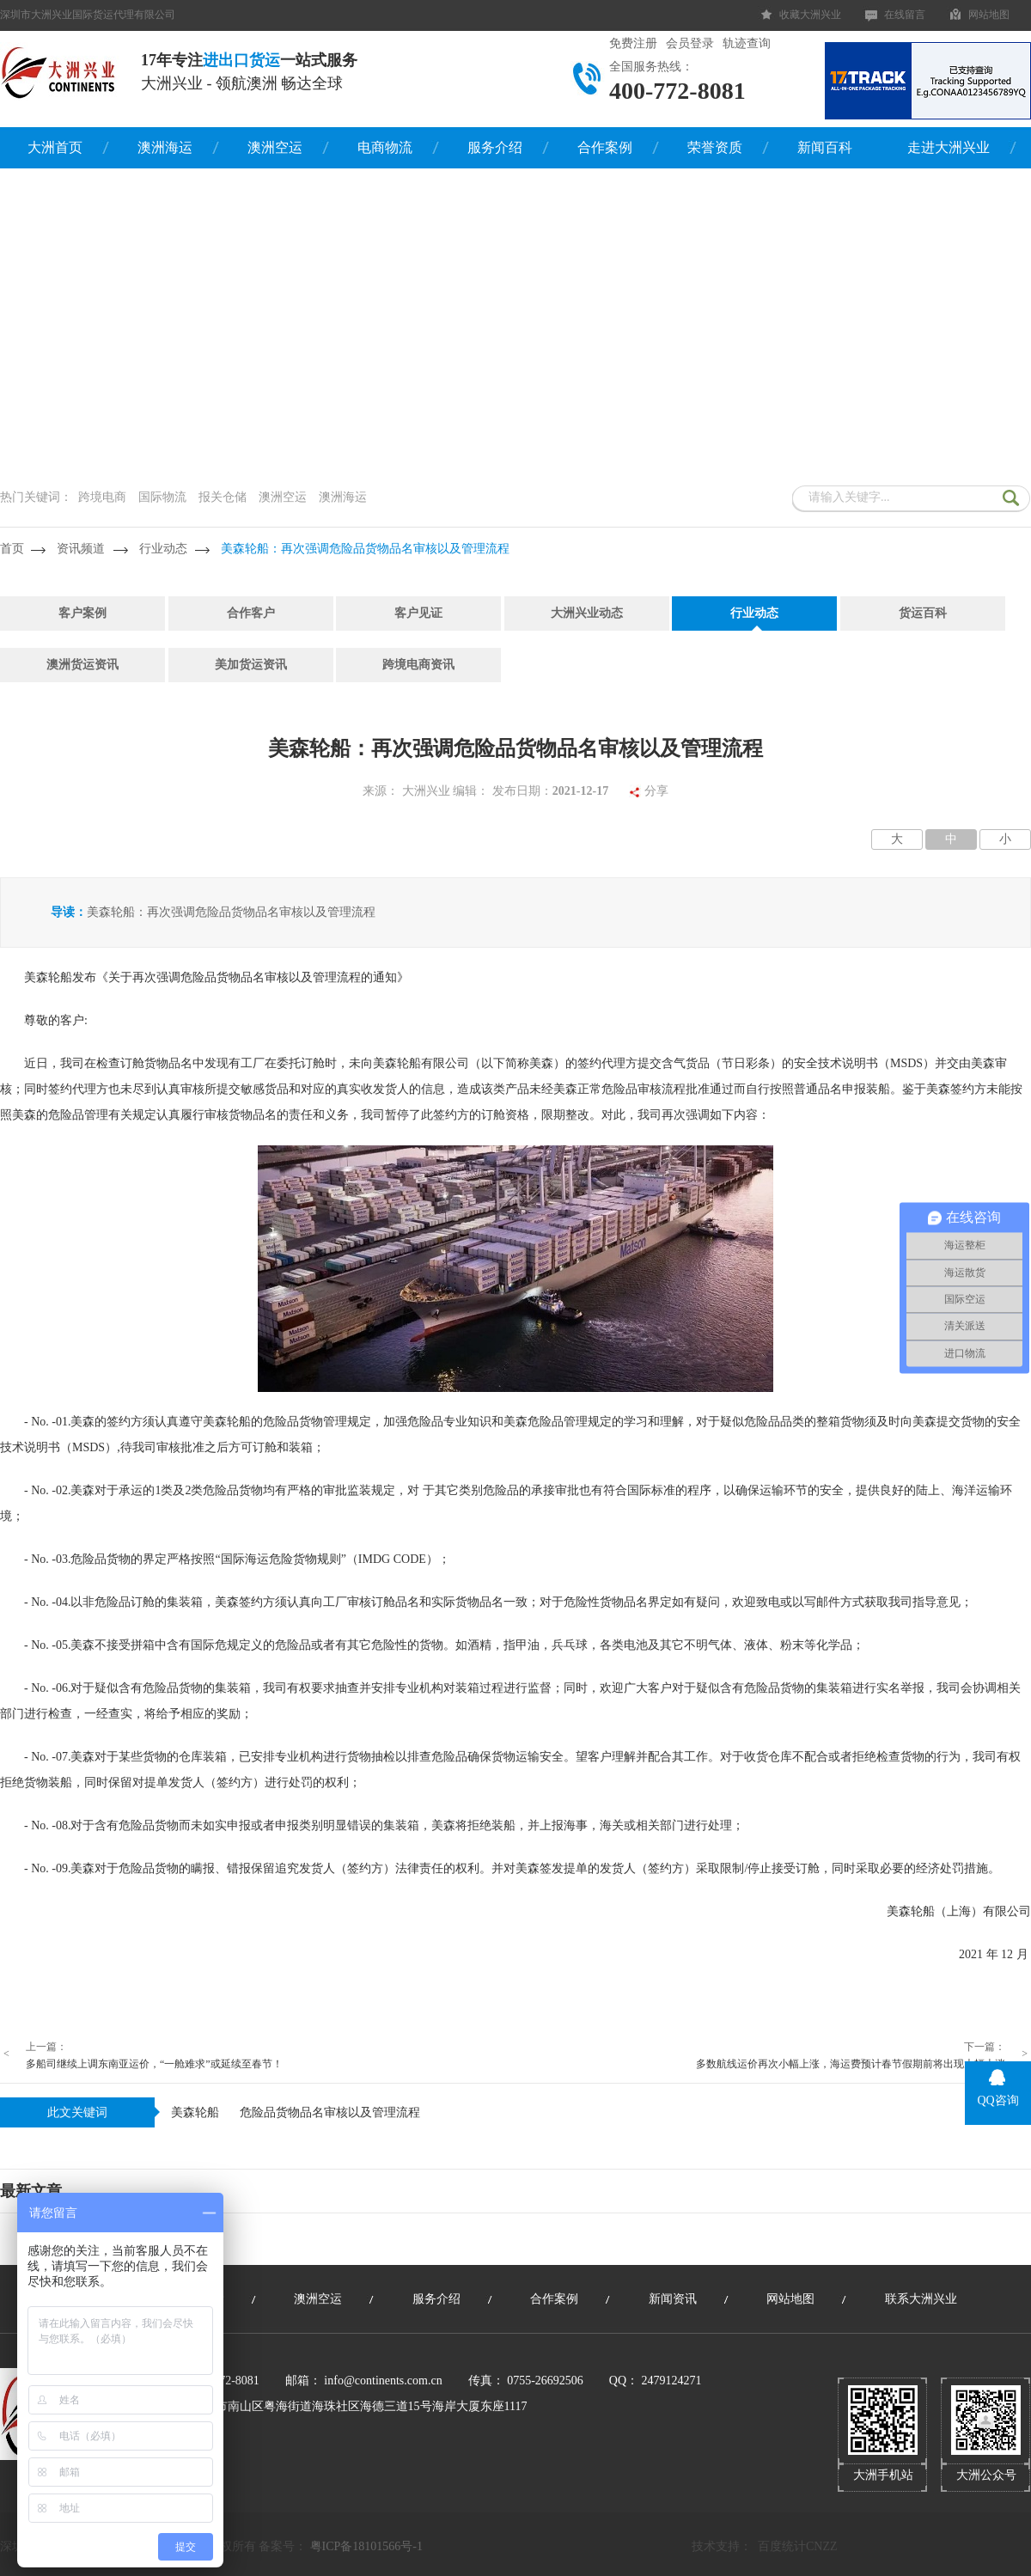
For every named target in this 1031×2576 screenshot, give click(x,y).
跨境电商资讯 (418, 664)
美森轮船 (195, 2112)
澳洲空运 (274, 147)
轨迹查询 (747, 43)
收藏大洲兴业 (810, 15)
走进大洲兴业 (948, 147)
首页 (12, 548)
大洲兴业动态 (587, 613)
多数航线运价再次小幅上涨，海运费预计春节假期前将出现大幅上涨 (850, 2064)
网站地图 (989, 15)
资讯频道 (81, 548)
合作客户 (251, 613)
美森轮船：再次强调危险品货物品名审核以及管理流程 (365, 548)
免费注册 (633, 43)
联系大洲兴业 (921, 2298)
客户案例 (82, 613)
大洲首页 (54, 147)
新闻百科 (824, 147)
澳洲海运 (164, 147)
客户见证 (418, 613)
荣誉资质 (714, 147)
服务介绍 (494, 147)
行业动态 (163, 548)
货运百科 (923, 613)
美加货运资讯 (251, 664)
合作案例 (604, 147)
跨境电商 (102, 497)
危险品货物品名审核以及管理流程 (330, 2112)
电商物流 (384, 147)
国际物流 (162, 497)
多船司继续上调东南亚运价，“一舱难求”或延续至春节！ (154, 2064)
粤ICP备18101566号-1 (366, 2546)
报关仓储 (222, 497)
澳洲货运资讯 (82, 664)
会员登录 (690, 43)
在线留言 (904, 15)
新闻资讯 (673, 2298)
